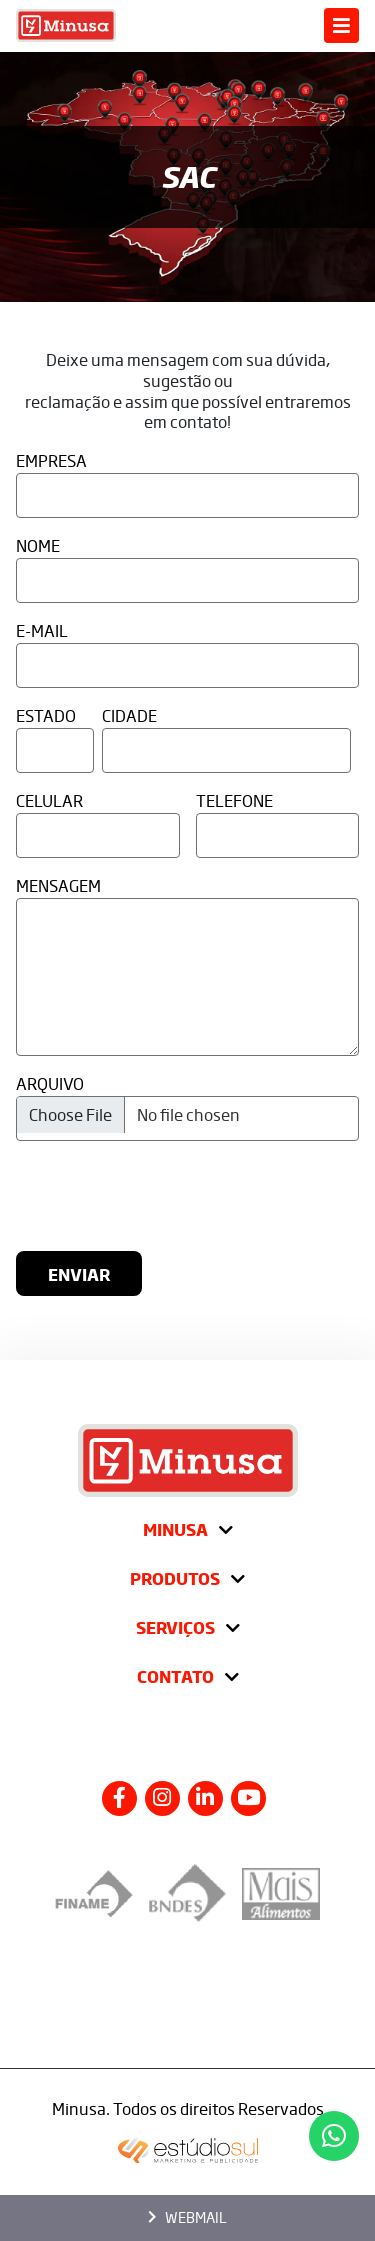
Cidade (129, 715)
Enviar (79, 1274)
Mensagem (58, 885)
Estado (46, 715)
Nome (38, 545)
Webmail (187, 2217)
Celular (49, 800)
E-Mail (42, 630)
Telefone (234, 800)
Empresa (51, 460)
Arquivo (50, 1083)
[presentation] (207, 1196)
